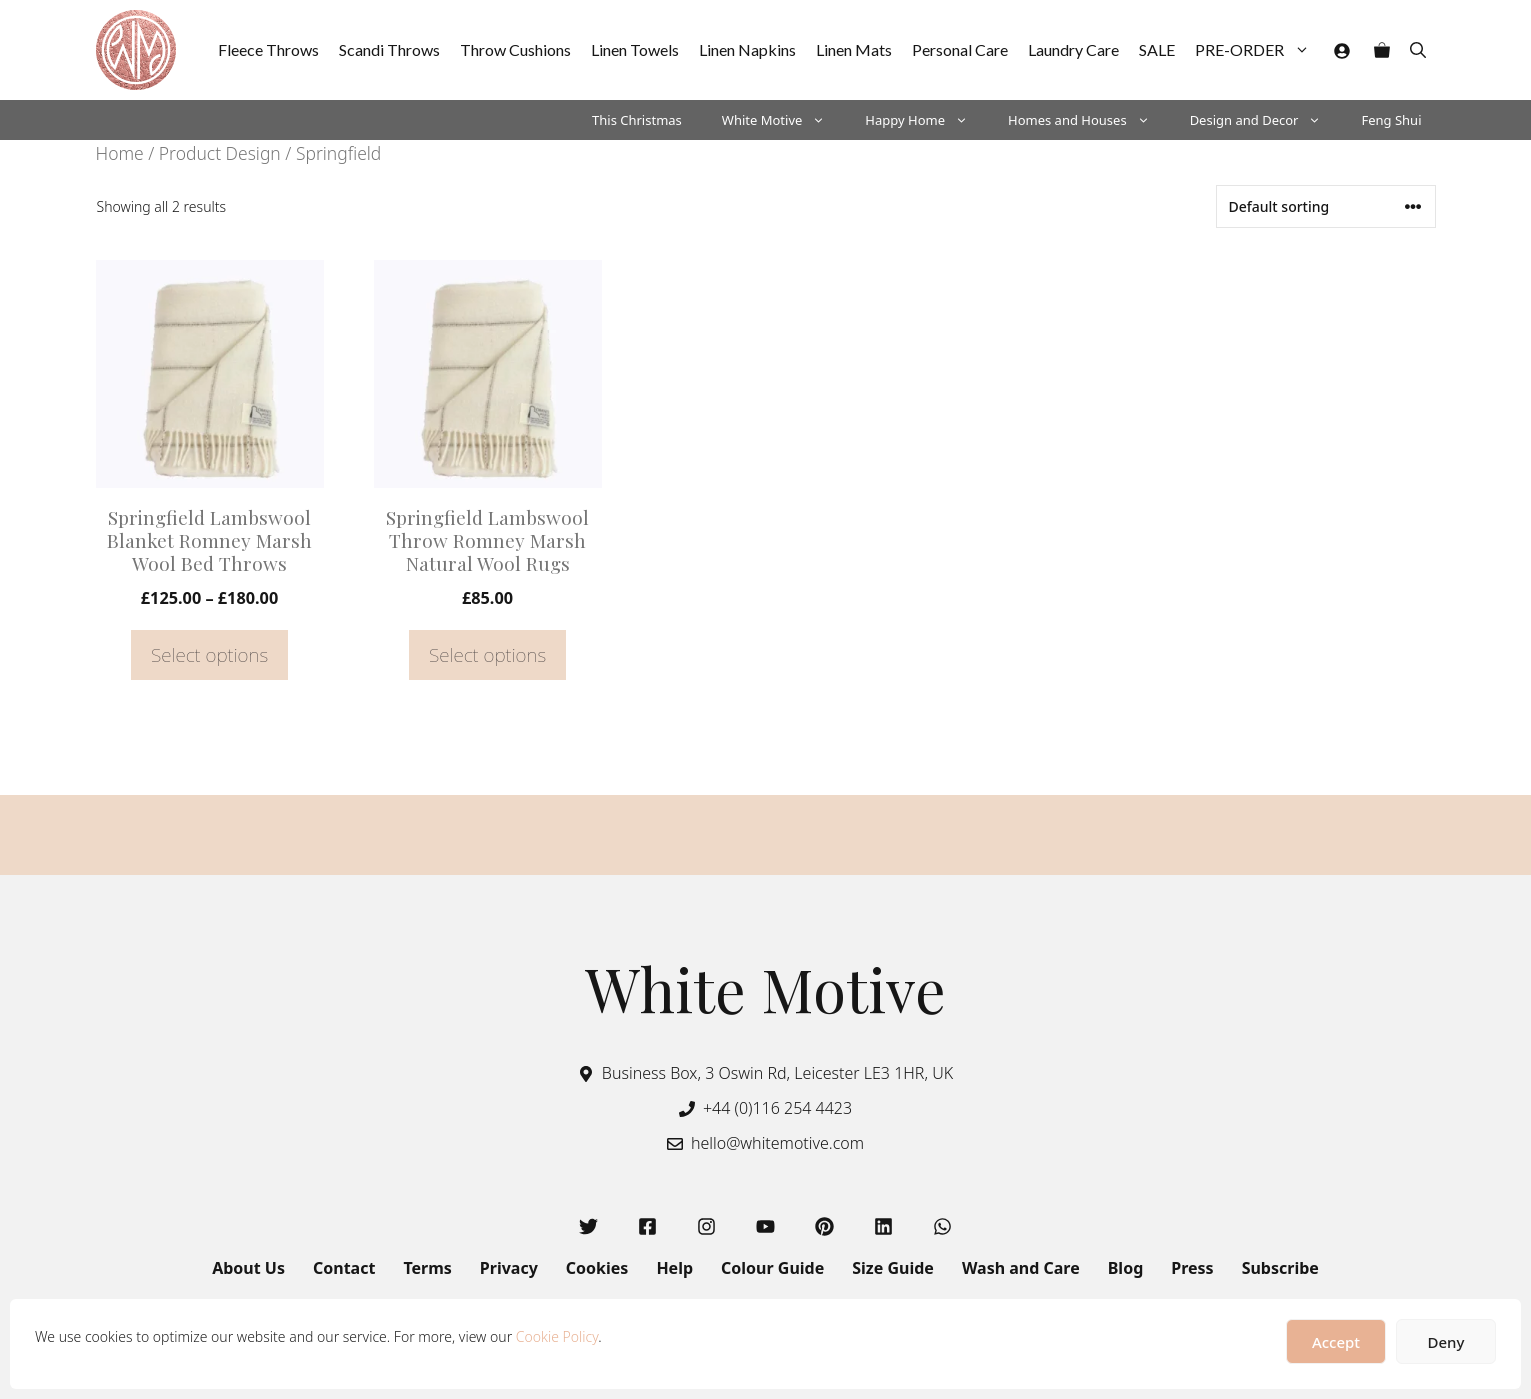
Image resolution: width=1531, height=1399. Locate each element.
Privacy (509, 1268)
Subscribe (1280, 1268)
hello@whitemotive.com (777, 1143)
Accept (1336, 1342)
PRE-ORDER (1257, 50)
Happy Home (926, 120)
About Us (248, 1268)
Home (120, 153)
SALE (1157, 49)
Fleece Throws (268, 49)
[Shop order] (1326, 206)
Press (1192, 1268)
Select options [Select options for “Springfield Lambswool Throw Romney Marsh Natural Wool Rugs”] (487, 655)
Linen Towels (635, 49)
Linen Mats (854, 49)
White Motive (784, 120)
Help (674, 1268)
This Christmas (637, 120)
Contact (344, 1268)
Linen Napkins (747, 49)
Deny (1446, 1342)
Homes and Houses (1089, 120)
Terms (427, 1268)
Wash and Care (1021, 1268)
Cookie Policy (557, 1336)
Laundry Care (1073, 49)
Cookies (597, 1268)
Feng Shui (1391, 120)
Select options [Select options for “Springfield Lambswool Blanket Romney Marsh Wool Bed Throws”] (209, 655)
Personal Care (960, 49)
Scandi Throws (389, 49)
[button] (1418, 50)
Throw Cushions (515, 49)
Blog (1126, 1268)
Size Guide (893, 1268)
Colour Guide (772, 1268)
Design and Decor (1266, 120)
